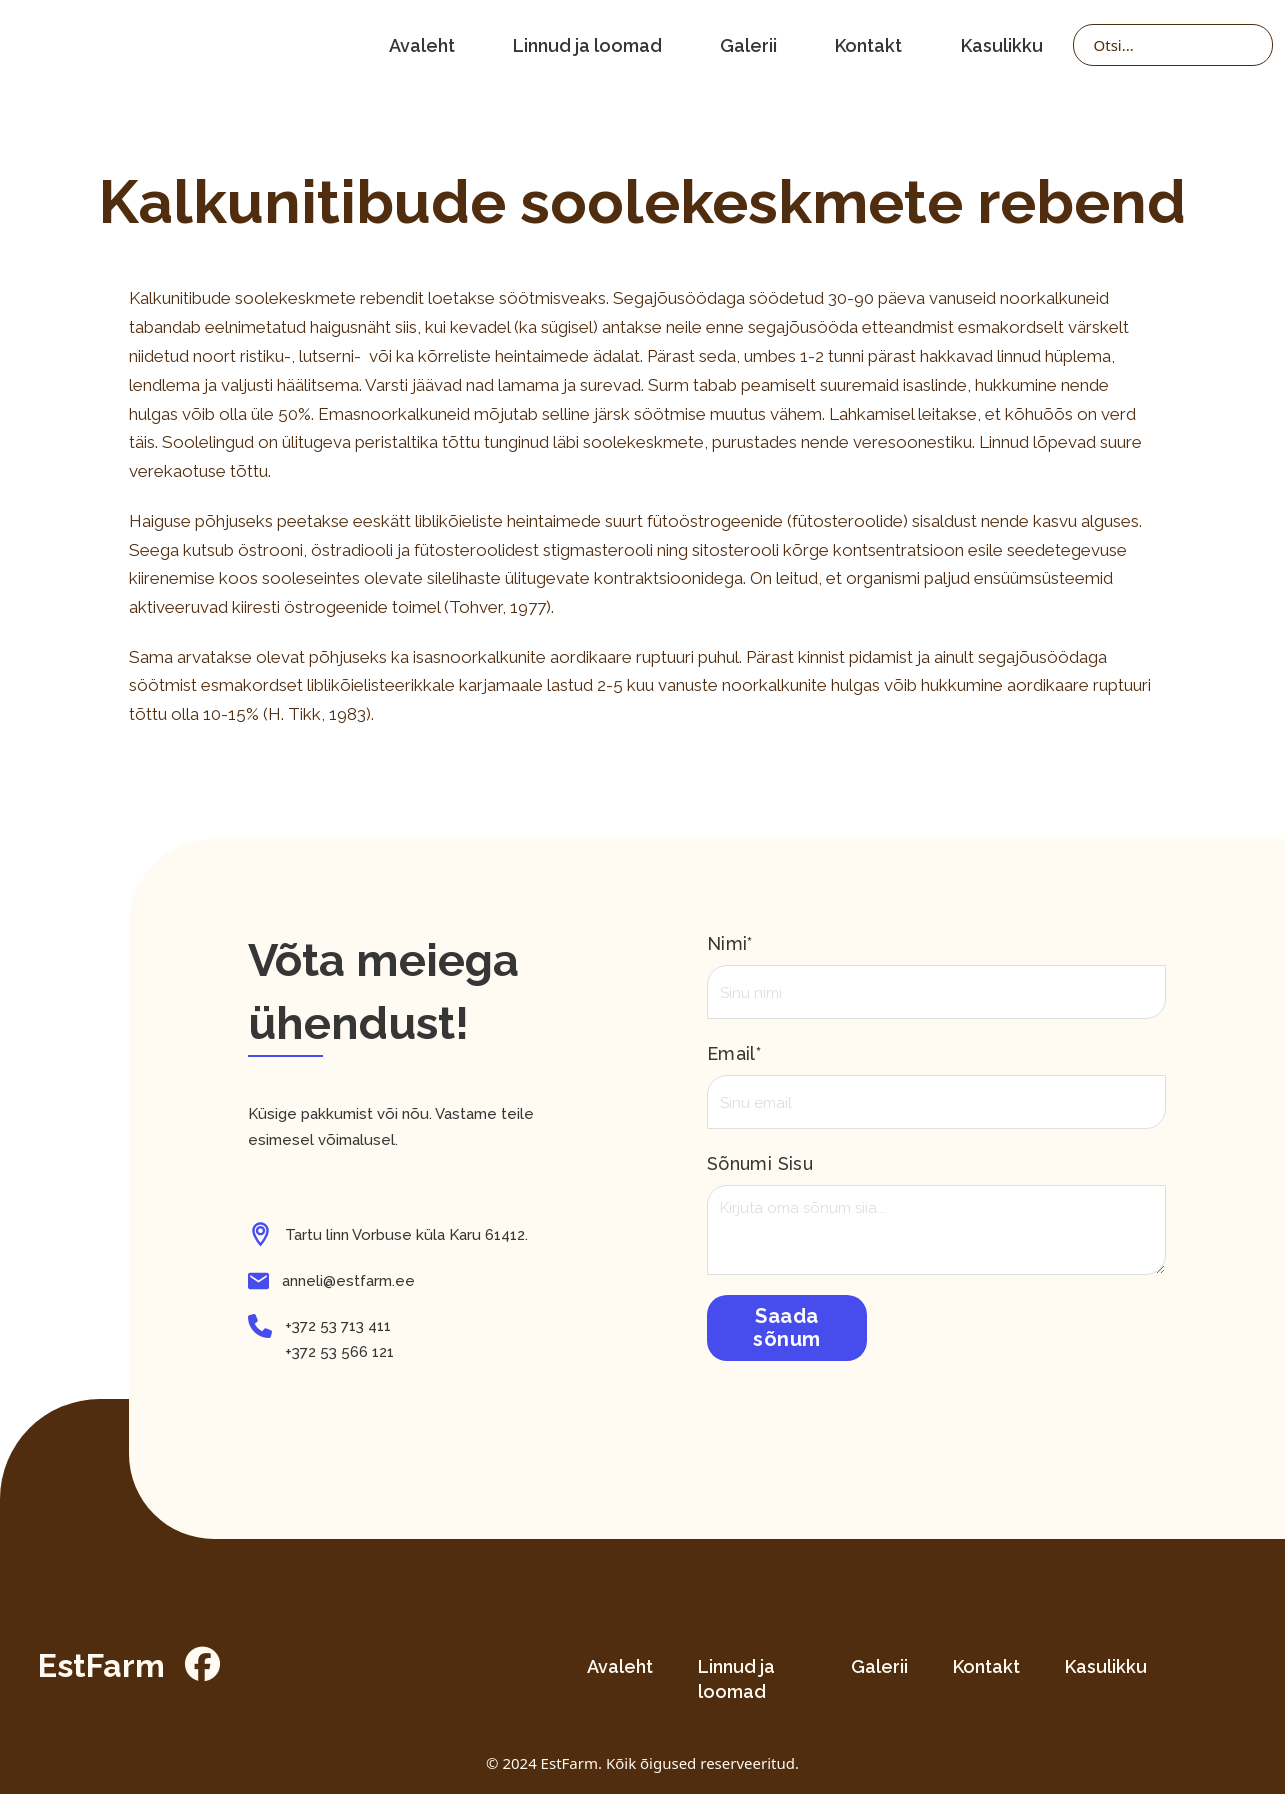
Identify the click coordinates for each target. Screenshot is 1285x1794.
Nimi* (730, 943)
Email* (734, 1053)
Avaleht (422, 45)
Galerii (748, 45)
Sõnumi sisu (760, 1163)
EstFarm (101, 1666)
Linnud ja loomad (587, 45)
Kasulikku (1002, 45)
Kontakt (868, 45)
